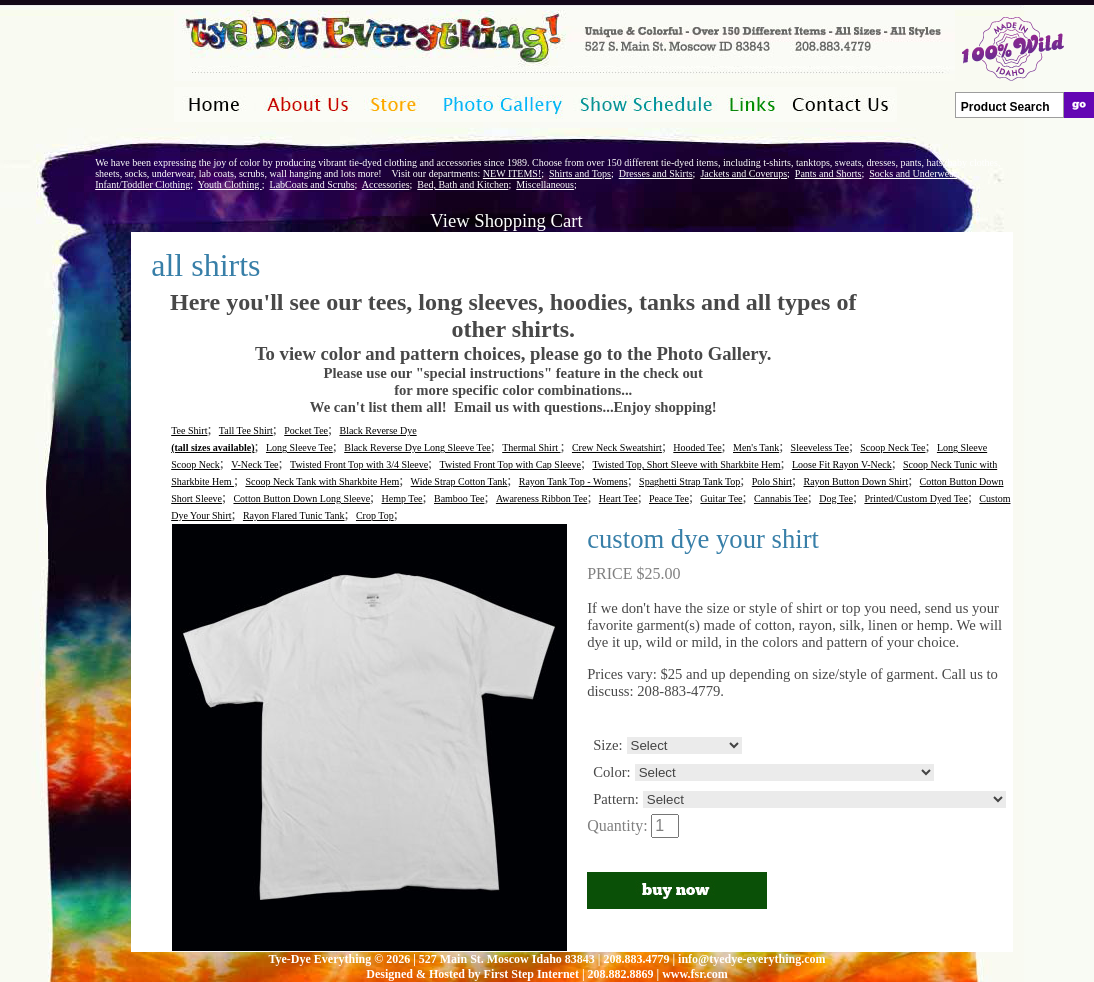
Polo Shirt (772, 481)
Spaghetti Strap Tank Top (689, 481)
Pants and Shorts (828, 173)
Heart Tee (618, 498)
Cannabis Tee (781, 498)
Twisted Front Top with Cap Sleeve (510, 464)
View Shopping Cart (506, 220)
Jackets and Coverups (743, 173)
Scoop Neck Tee (892, 447)
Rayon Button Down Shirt (855, 481)
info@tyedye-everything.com (751, 959)
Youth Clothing (230, 184)
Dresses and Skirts (656, 173)
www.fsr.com (695, 974)
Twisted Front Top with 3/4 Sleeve (359, 464)
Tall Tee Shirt (246, 430)
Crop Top (375, 515)
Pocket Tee (306, 430)
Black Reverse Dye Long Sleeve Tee (417, 447)
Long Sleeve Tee (299, 447)
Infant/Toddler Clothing (142, 184)
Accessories (386, 184)
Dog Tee (836, 498)
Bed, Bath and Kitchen (462, 184)
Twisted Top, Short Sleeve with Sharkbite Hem (686, 464)
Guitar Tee (721, 498)
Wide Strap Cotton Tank (459, 481)
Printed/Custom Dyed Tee (916, 498)
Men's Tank (756, 447)
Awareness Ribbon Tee (542, 498)
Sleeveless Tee (820, 447)
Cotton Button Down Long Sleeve (301, 498)
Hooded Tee (697, 447)
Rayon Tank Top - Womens (573, 481)
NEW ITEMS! (512, 173)
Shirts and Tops (580, 173)
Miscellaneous (545, 184)
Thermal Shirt (531, 447)
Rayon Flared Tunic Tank (294, 515)
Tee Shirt (189, 430)
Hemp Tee (402, 498)
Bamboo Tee (459, 498)
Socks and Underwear (913, 173)
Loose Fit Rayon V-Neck (842, 464)
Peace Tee (669, 498)
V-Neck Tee (254, 464)
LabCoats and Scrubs (312, 184)
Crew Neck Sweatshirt (617, 447)
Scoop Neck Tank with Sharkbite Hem (322, 481)
